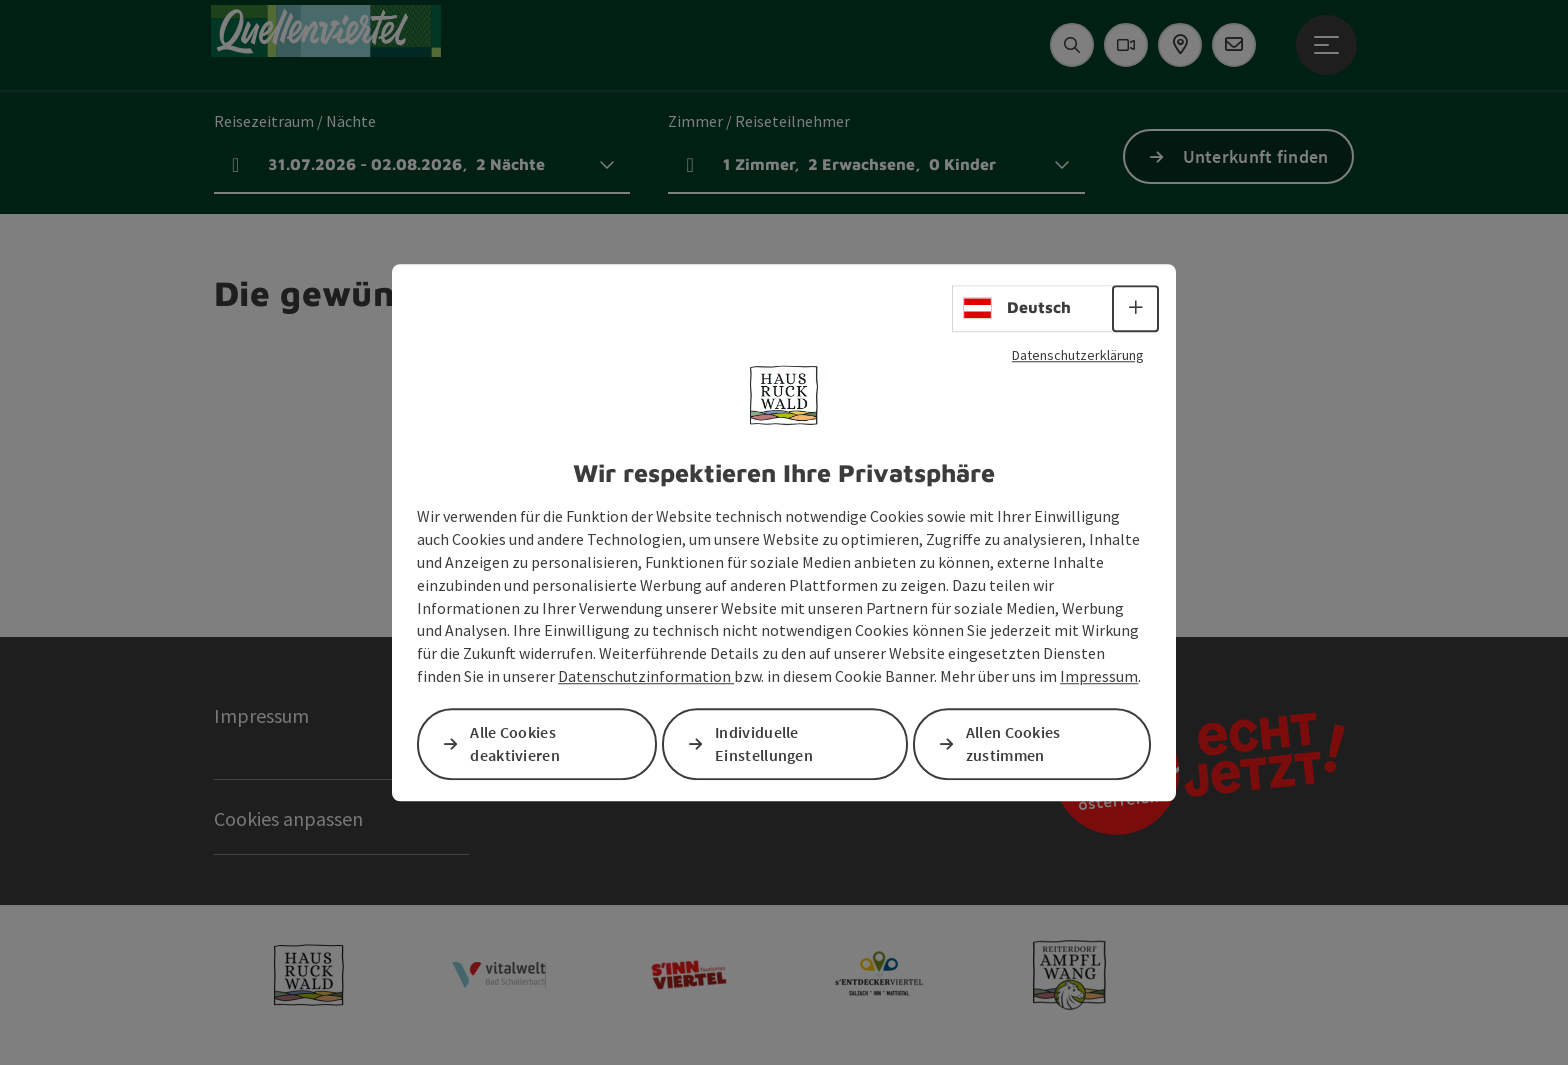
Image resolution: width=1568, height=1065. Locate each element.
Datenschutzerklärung (1078, 355)
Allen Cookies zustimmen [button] (1013, 743)
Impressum (1099, 676)
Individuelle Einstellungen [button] (764, 743)
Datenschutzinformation (646, 676)
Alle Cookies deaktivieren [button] (515, 743)
